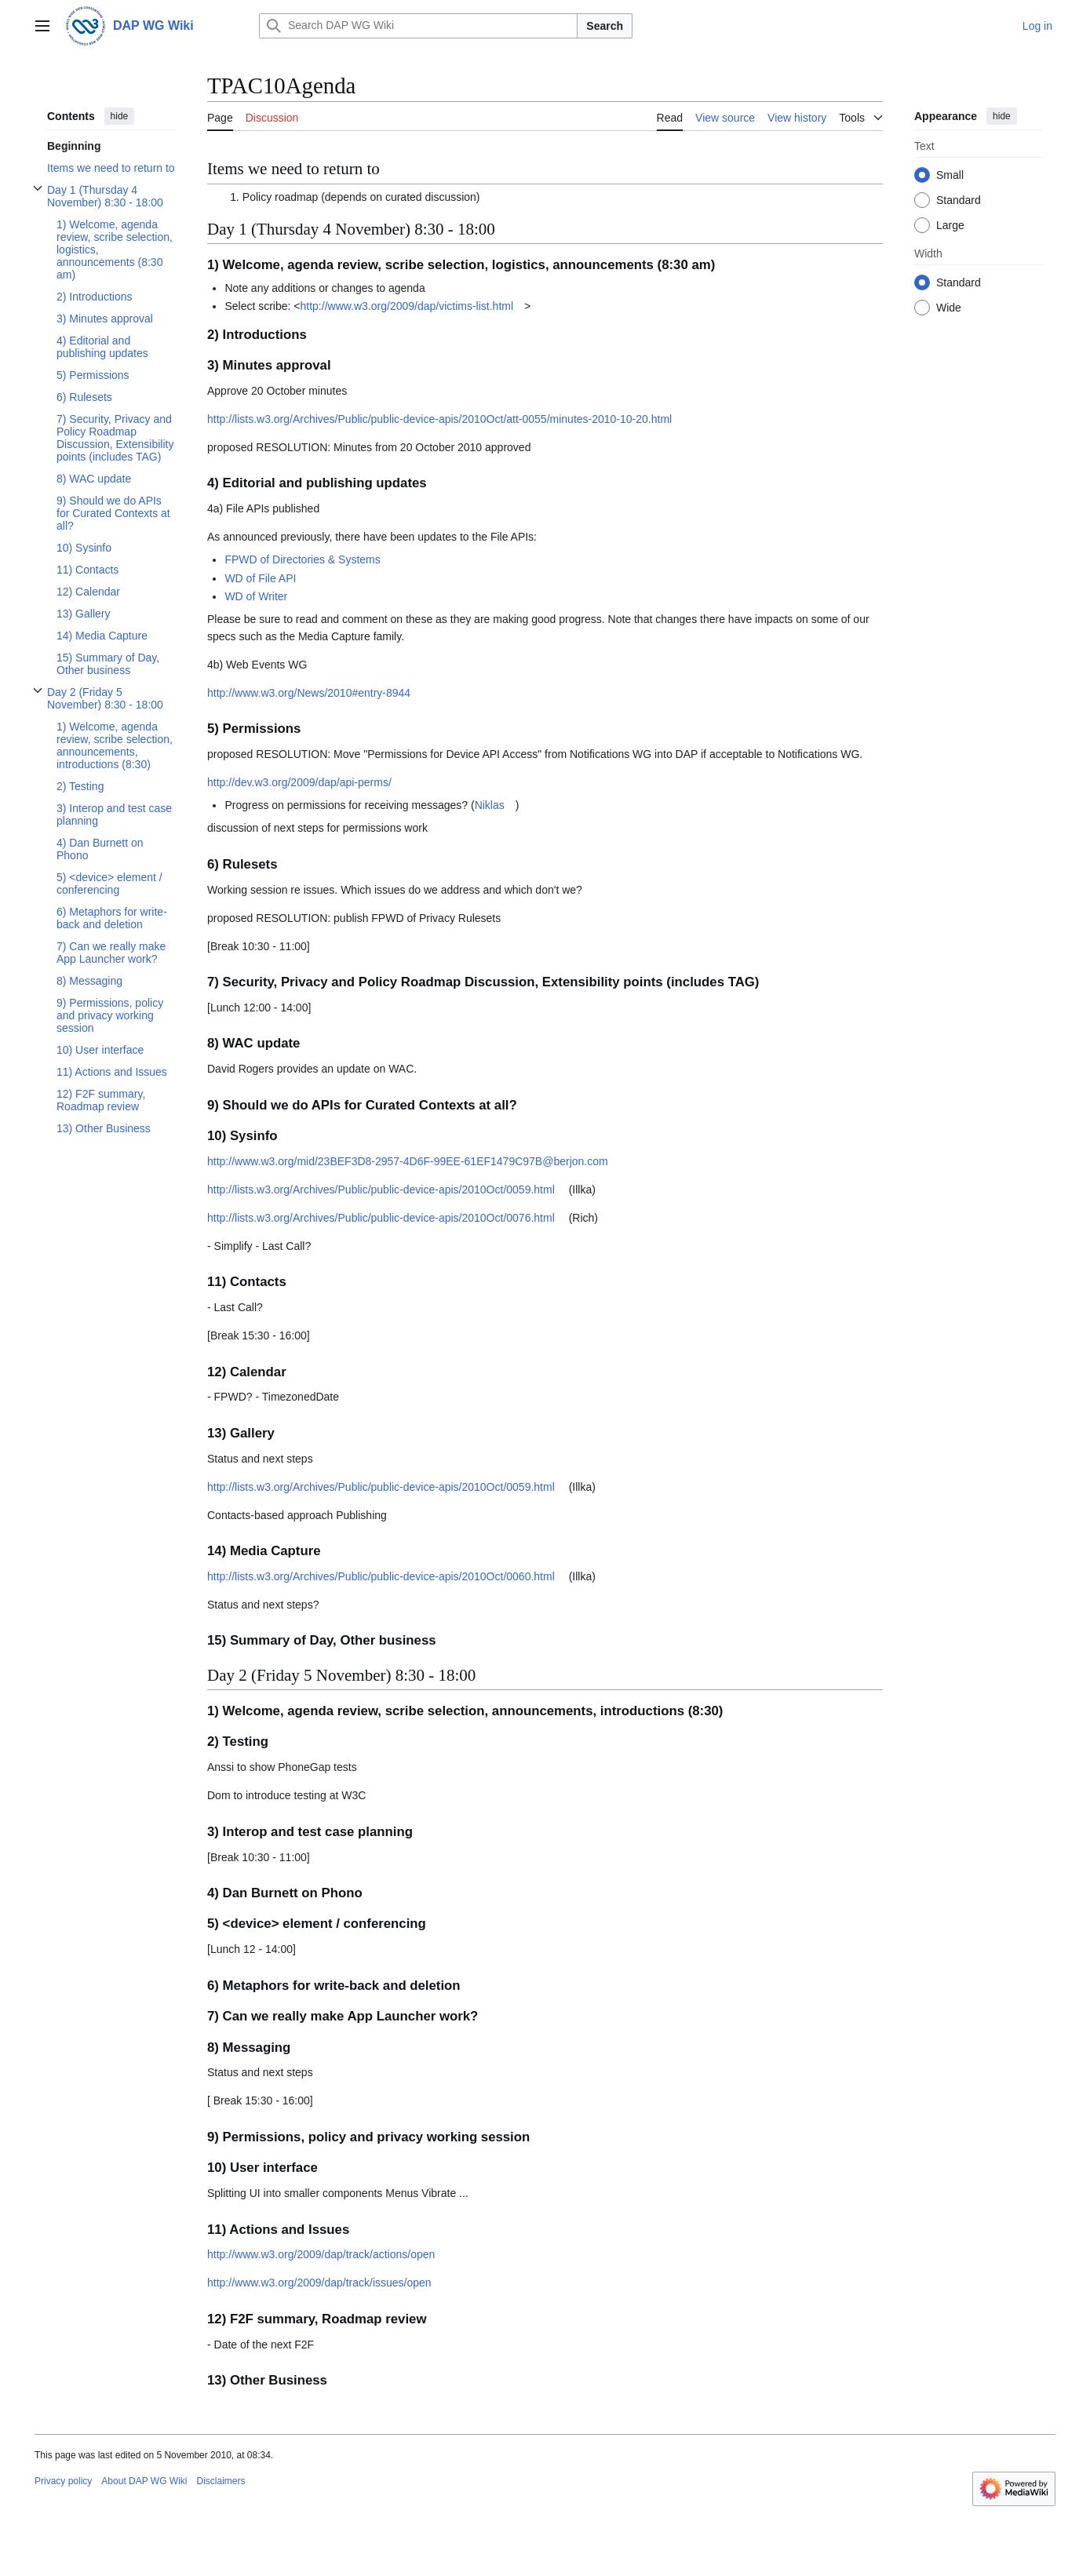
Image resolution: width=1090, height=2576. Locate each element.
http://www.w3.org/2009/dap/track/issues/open (319, 2282)
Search (604, 26)
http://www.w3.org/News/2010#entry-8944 (308, 693)
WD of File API (260, 578)
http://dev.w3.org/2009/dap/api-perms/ (299, 782)
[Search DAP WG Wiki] (418, 25)
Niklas (490, 805)
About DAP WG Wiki (144, 2481)
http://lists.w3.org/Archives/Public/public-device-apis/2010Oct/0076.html (381, 1217)
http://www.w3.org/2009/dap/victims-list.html (407, 306)
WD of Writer (255, 596)
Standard (958, 200)
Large (950, 225)
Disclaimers (221, 2481)
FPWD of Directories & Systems (302, 559)
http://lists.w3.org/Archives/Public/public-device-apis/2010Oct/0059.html (381, 1189)
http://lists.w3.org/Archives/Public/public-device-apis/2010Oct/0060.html (381, 1576)
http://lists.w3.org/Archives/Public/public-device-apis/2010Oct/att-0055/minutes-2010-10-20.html (439, 419)
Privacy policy (63, 2481)
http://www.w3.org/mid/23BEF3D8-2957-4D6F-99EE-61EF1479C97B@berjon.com (407, 1161)
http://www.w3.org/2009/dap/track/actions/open (321, 2254)
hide (120, 116)
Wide (948, 307)
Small (950, 175)
